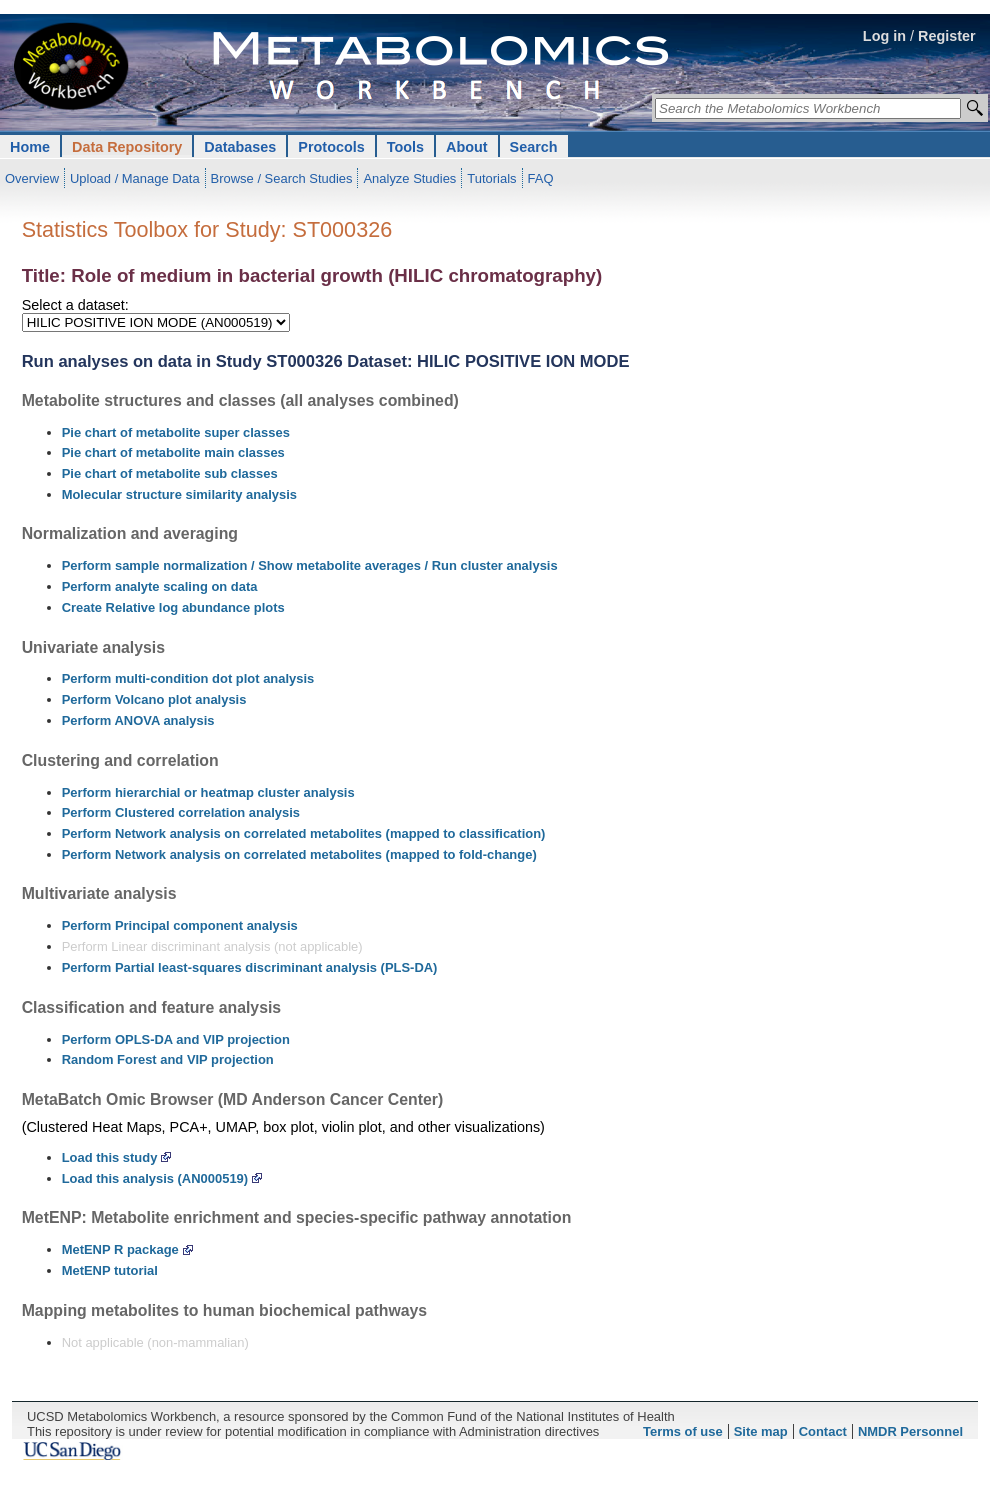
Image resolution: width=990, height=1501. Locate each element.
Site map (761, 1431)
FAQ (541, 178)
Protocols (331, 147)
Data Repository (127, 147)
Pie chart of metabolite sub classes (170, 473)
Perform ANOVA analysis (138, 720)
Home (30, 147)
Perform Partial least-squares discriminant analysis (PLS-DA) (250, 967)
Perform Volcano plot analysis (154, 699)
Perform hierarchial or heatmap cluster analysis (208, 792)
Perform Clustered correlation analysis (181, 812)
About (467, 147)
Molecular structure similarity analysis (179, 494)
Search (534, 147)
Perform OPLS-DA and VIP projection (176, 1039)
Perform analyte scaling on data (160, 586)
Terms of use (683, 1431)
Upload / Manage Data (135, 178)
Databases (240, 147)
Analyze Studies (409, 178)
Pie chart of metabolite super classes (176, 432)
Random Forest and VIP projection (168, 1059)
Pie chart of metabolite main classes (173, 452)
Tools (405, 147)
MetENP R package (120, 1249)
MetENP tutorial (110, 1270)
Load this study (110, 1157)
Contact (823, 1431)
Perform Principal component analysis (180, 925)
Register (947, 36)
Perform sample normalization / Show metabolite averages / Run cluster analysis (310, 565)
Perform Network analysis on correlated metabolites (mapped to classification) (304, 833)
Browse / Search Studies (282, 178)
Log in (884, 36)
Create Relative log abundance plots (173, 607)
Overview (32, 178)
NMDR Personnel (910, 1431)
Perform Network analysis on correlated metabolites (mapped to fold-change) (299, 854)
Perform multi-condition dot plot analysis (188, 678)
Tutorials (491, 178)
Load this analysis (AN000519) (155, 1178)
